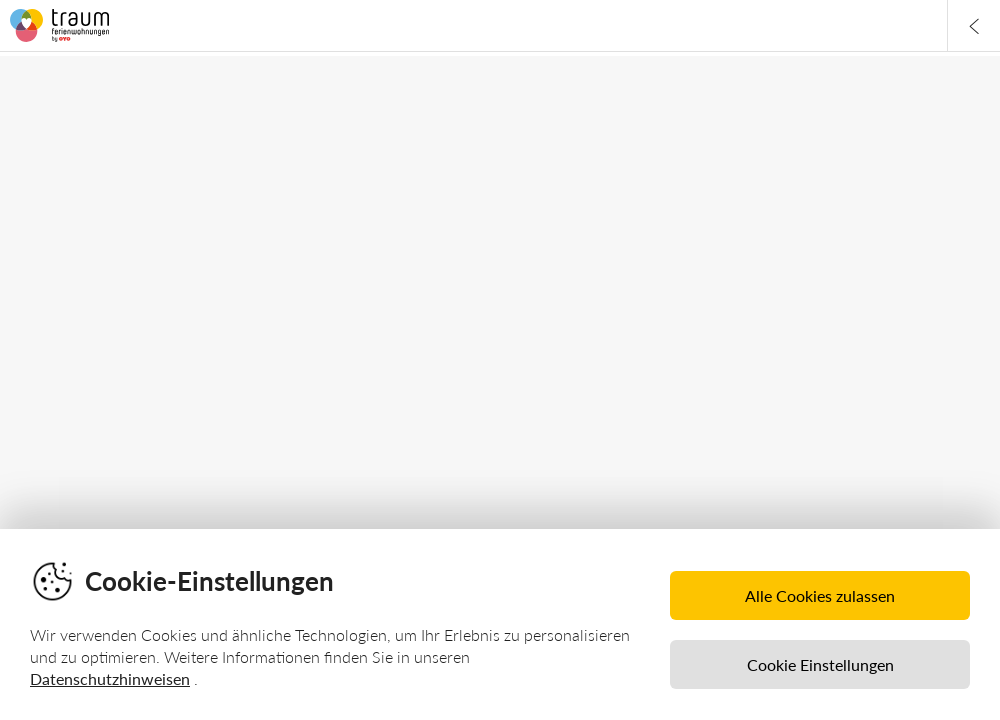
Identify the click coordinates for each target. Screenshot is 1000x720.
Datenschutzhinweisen (110, 678)
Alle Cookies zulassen (820, 595)
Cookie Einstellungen (820, 664)
